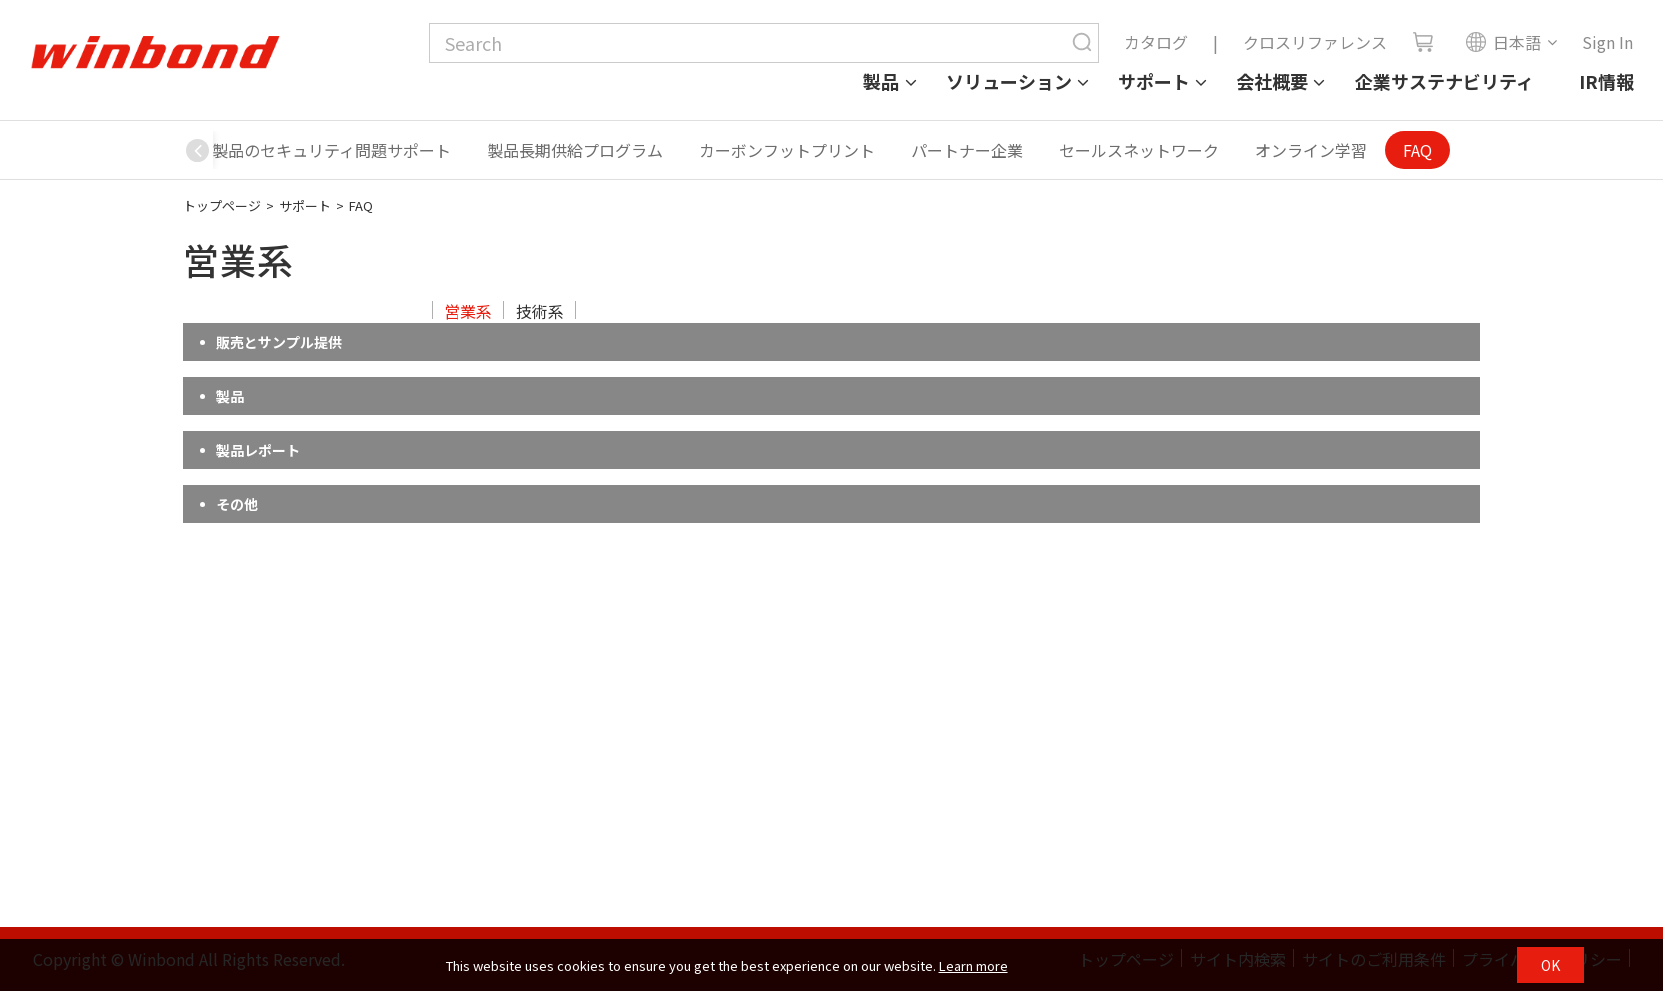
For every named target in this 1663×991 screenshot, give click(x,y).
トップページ (222, 205)
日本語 (1503, 42)
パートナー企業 (967, 150)
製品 (881, 81)
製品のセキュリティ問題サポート (331, 150)
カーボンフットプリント (787, 150)
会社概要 (1272, 81)
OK (1550, 965)
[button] (198, 150)
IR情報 (1606, 81)
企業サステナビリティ (1444, 81)
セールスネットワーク (1139, 150)
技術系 (540, 311)
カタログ (1156, 42)
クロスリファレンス (1315, 42)
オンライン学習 (1311, 150)
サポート (1154, 81)
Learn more (973, 965)
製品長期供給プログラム (575, 150)
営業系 (468, 311)
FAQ (1417, 150)
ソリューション (1009, 81)
